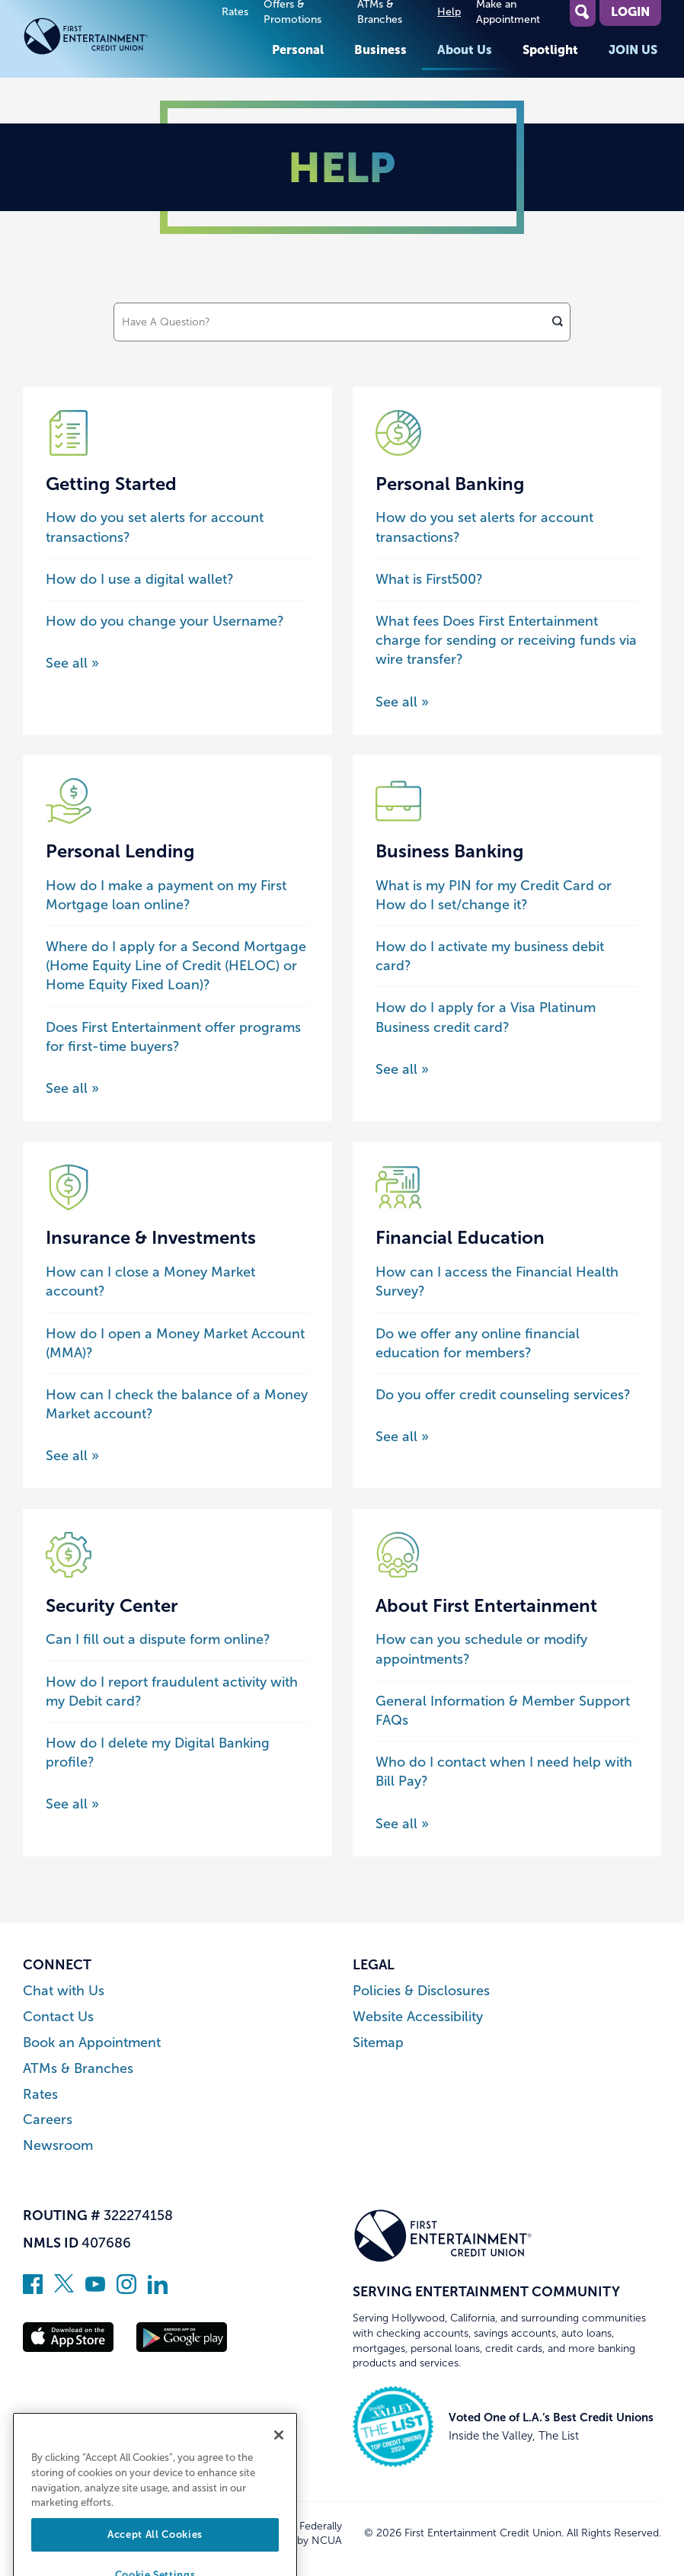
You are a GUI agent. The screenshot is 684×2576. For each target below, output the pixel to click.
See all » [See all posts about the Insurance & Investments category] (72, 1455)
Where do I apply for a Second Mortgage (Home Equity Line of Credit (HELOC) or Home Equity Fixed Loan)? (176, 965)
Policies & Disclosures (421, 1991)
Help (449, 12)
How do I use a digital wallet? (140, 579)
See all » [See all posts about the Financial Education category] (402, 1436)
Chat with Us (63, 1991)
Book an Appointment (92, 2043)
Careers (47, 2120)
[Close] (279, 2458)
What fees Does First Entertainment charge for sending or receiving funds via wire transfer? (506, 640)
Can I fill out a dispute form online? (158, 1639)
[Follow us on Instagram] (126, 2289)
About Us (464, 49)
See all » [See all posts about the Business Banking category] (402, 1069)
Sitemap (378, 2043)
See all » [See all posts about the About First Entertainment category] (402, 1823)
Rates (235, 12)
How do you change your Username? (165, 621)
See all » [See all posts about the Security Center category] (72, 1804)
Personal (298, 49)
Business (380, 49)
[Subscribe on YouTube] (95, 2289)
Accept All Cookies (155, 2556)
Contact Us (58, 2017)
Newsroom (58, 2146)
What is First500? (429, 579)
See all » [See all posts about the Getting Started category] (72, 663)
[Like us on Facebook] (33, 2289)
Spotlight (550, 49)
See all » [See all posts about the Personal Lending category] (72, 1088)
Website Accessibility (418, 2017)
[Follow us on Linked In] (158, 2289)
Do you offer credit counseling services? (503, 1394)
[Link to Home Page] (113, 39)
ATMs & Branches (78, 2069)
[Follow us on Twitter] (64, 2289)
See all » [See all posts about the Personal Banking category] (402, 702)
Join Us (633, 49)
